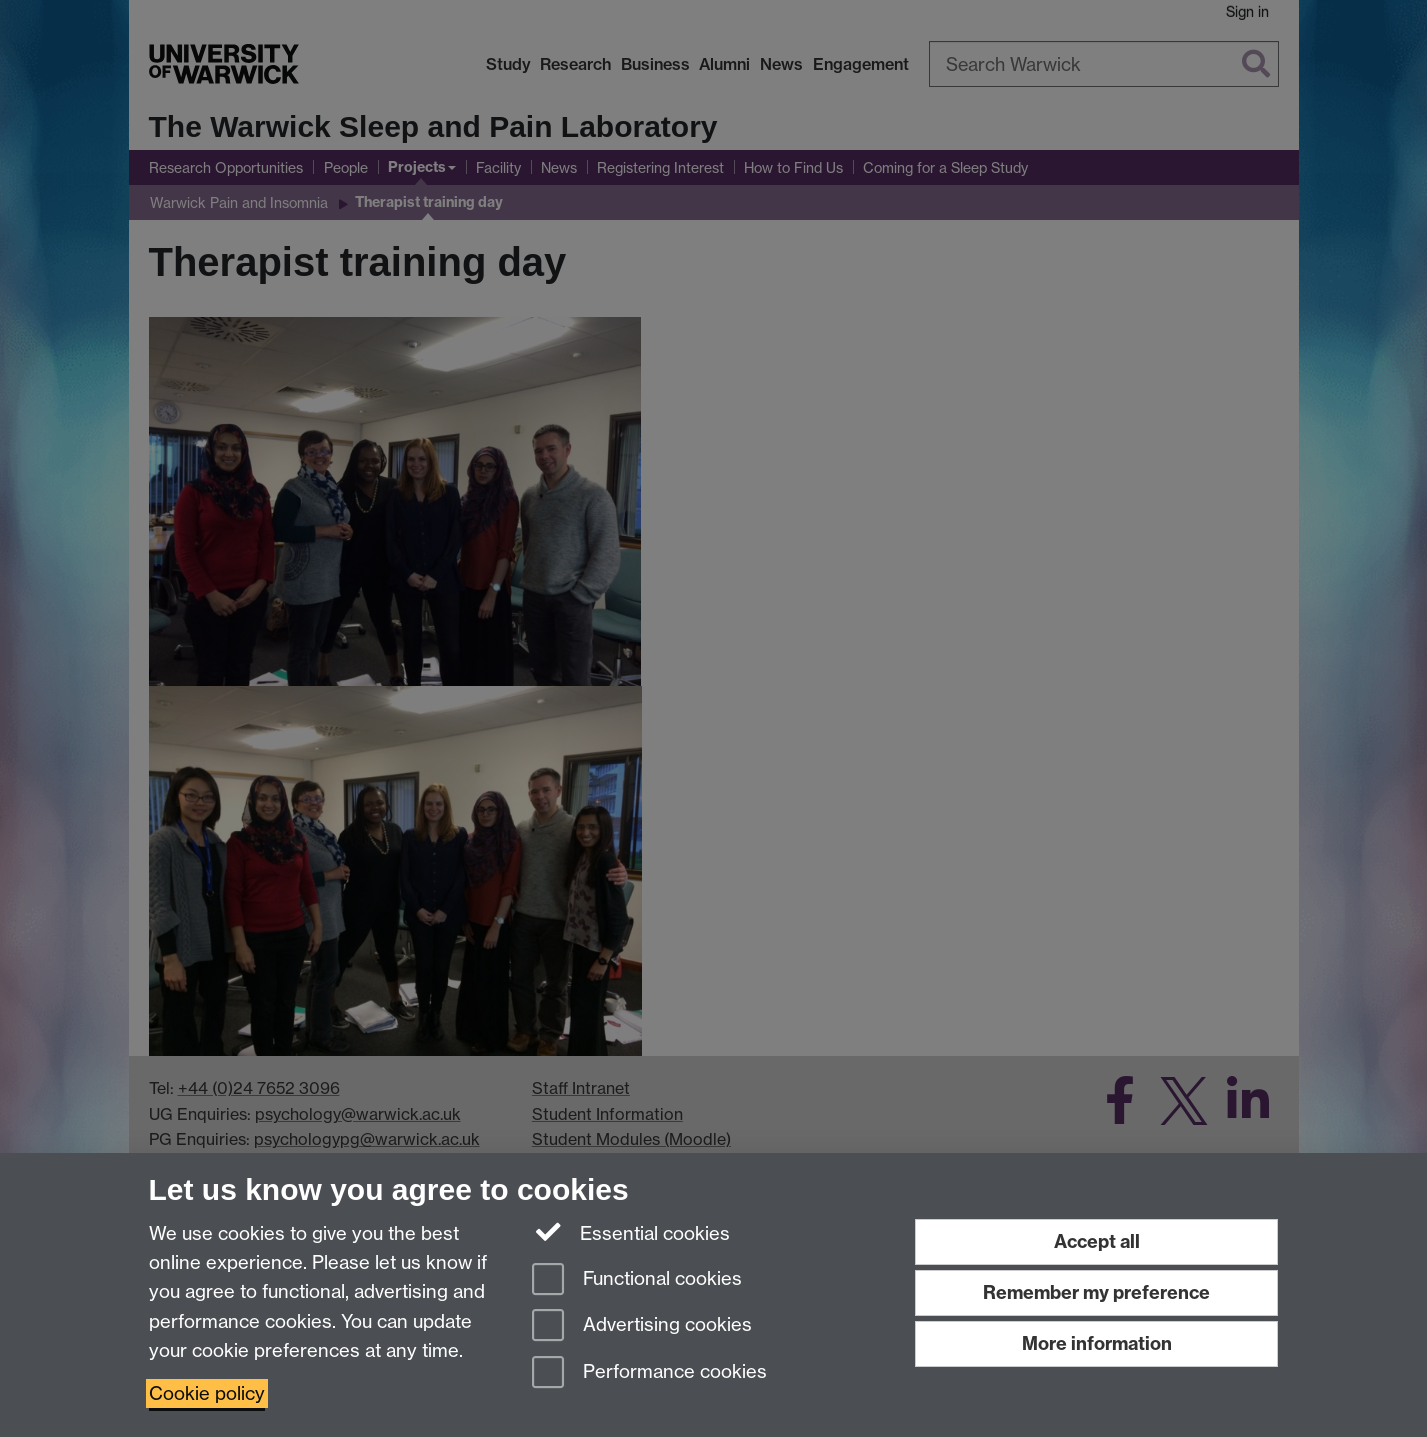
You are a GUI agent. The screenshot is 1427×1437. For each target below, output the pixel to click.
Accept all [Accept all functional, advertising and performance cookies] (1097, 1241)
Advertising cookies (642, 1326)
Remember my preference (1096, 1292)
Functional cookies (637, 1280)
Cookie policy (207, 1393)
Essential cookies (631, 1232)
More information (1097, 1343)
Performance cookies (649, 1373)
